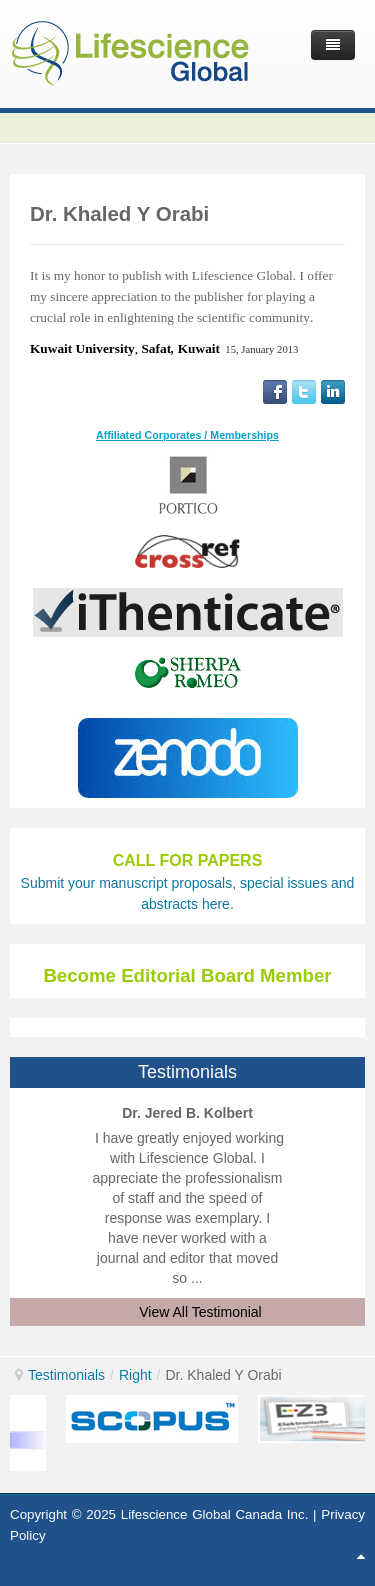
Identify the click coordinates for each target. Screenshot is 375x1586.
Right (135, 1375)
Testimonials (66, 1375)
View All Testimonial (200, 1312)
